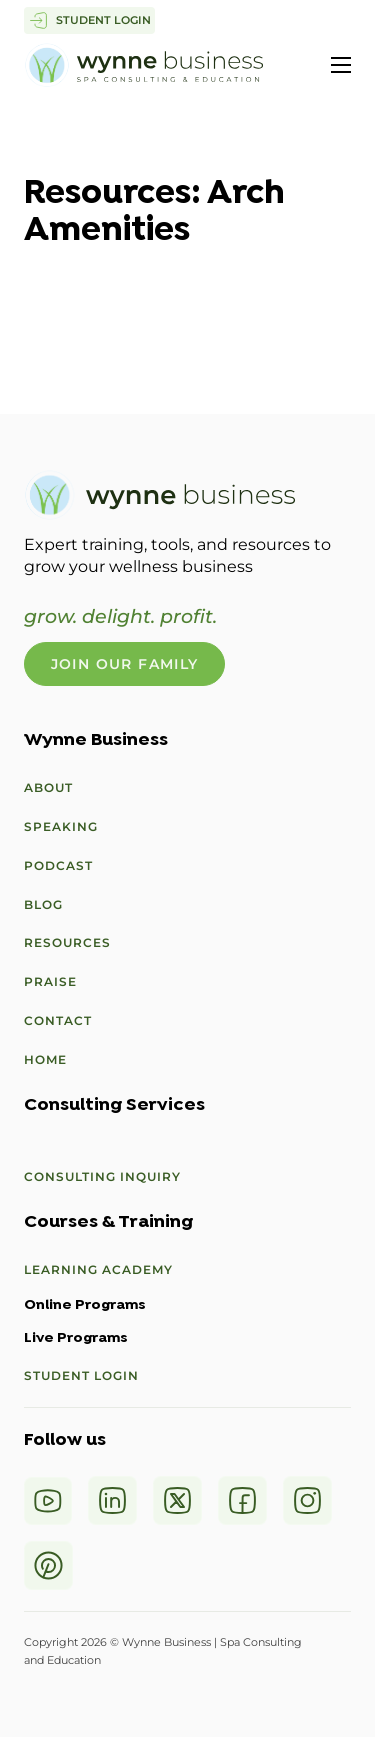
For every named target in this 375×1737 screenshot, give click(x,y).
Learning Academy (98, 1269)
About (48, 787)
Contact (58, 1020)
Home (45, 1059)
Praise (50, 981)
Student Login (81, 1375)
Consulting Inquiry (102, 1176)
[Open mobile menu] (341, 65)
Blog (43, 904)
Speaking (61, 826)
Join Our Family (125, 664)
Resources (67, 942)
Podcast (58, 865)
